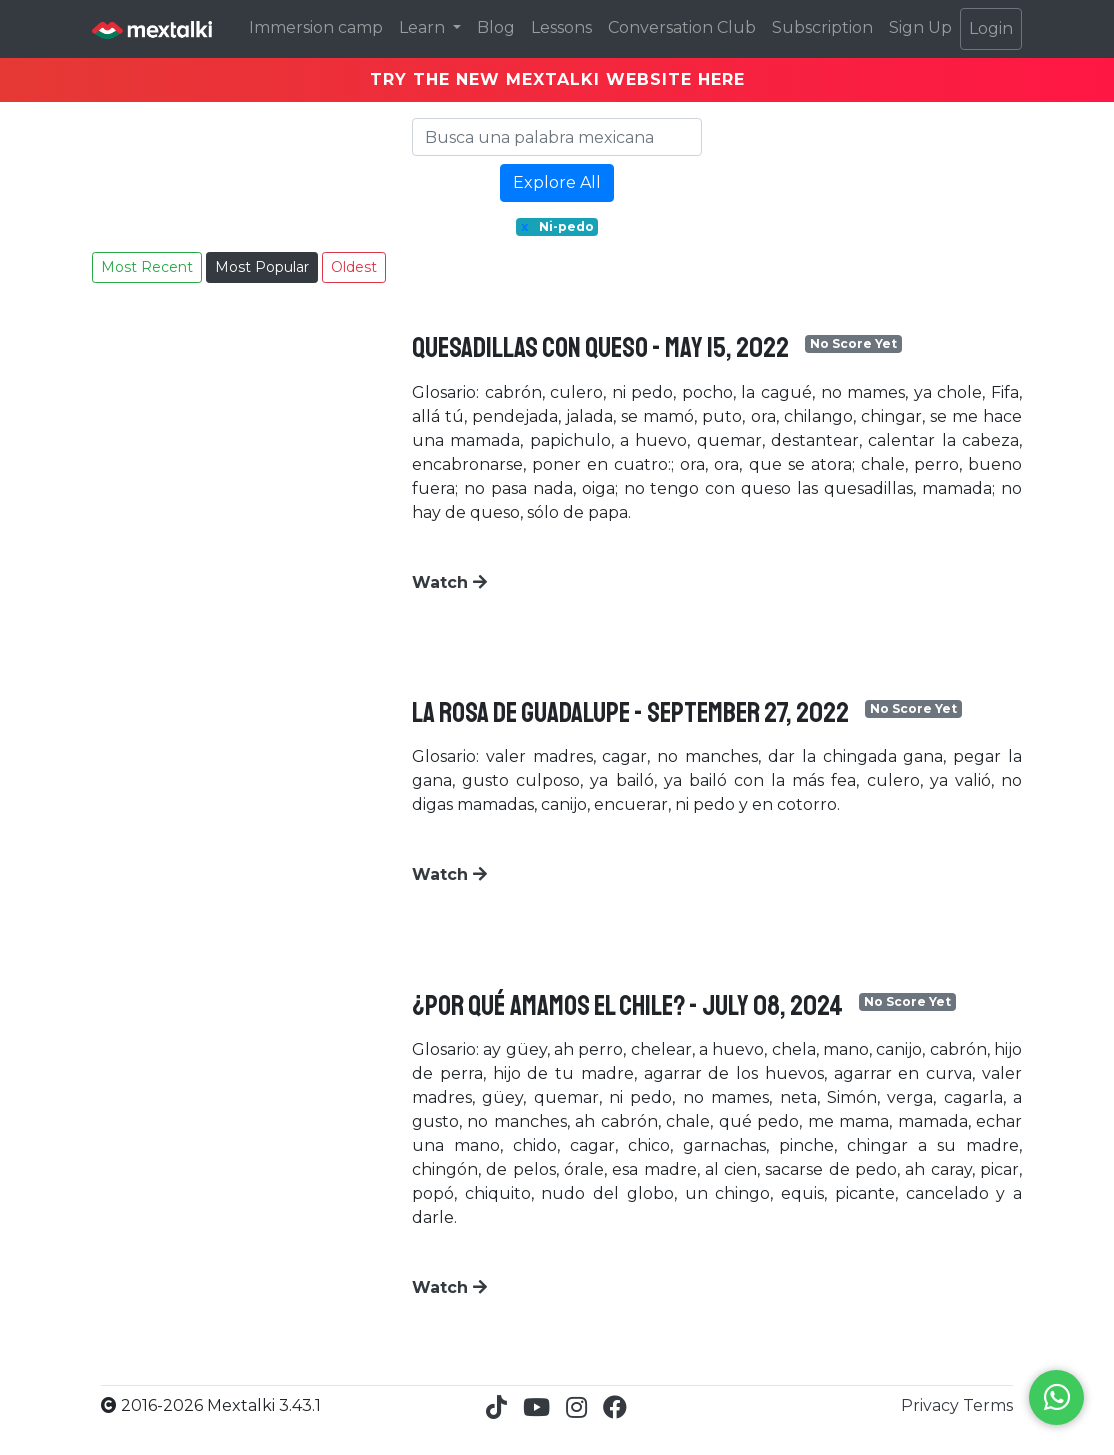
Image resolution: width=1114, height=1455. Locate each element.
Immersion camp (316, 27)
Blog (496, 27)
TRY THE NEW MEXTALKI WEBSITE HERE (557, 79)
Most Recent (147, 267)
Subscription (822, 27)
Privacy (932, 1405)
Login (991, 28)
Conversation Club (682, 27)
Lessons (561, 27)
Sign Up (920, 27)
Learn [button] (424, 27)
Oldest (354, 267)
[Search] (557, 137)
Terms (988, 1405)
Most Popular (262, 267)
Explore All (557, 182)
